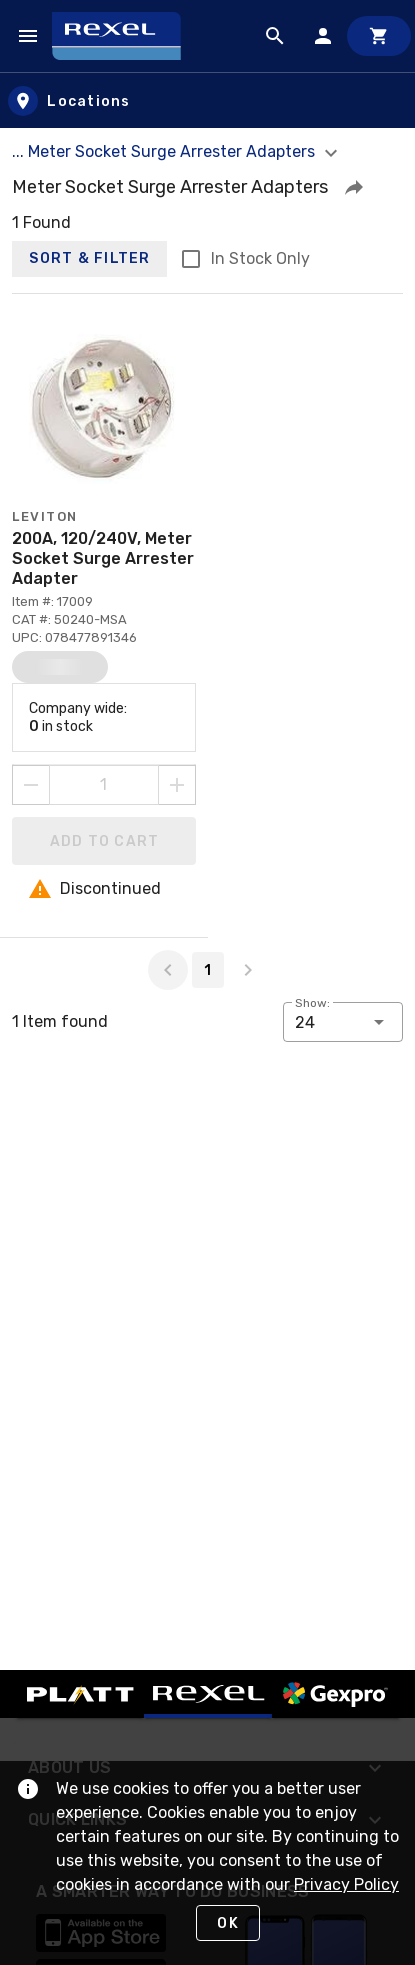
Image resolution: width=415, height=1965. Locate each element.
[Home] (125, 36)
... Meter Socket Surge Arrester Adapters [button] (177, 151)
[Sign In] (323, 36)
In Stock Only (260, 258)
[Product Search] (275, 36)
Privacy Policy (346, 1884)
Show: (312, 1003)
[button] (354, 187)
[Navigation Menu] (28, 36)
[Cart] (379, 36)
